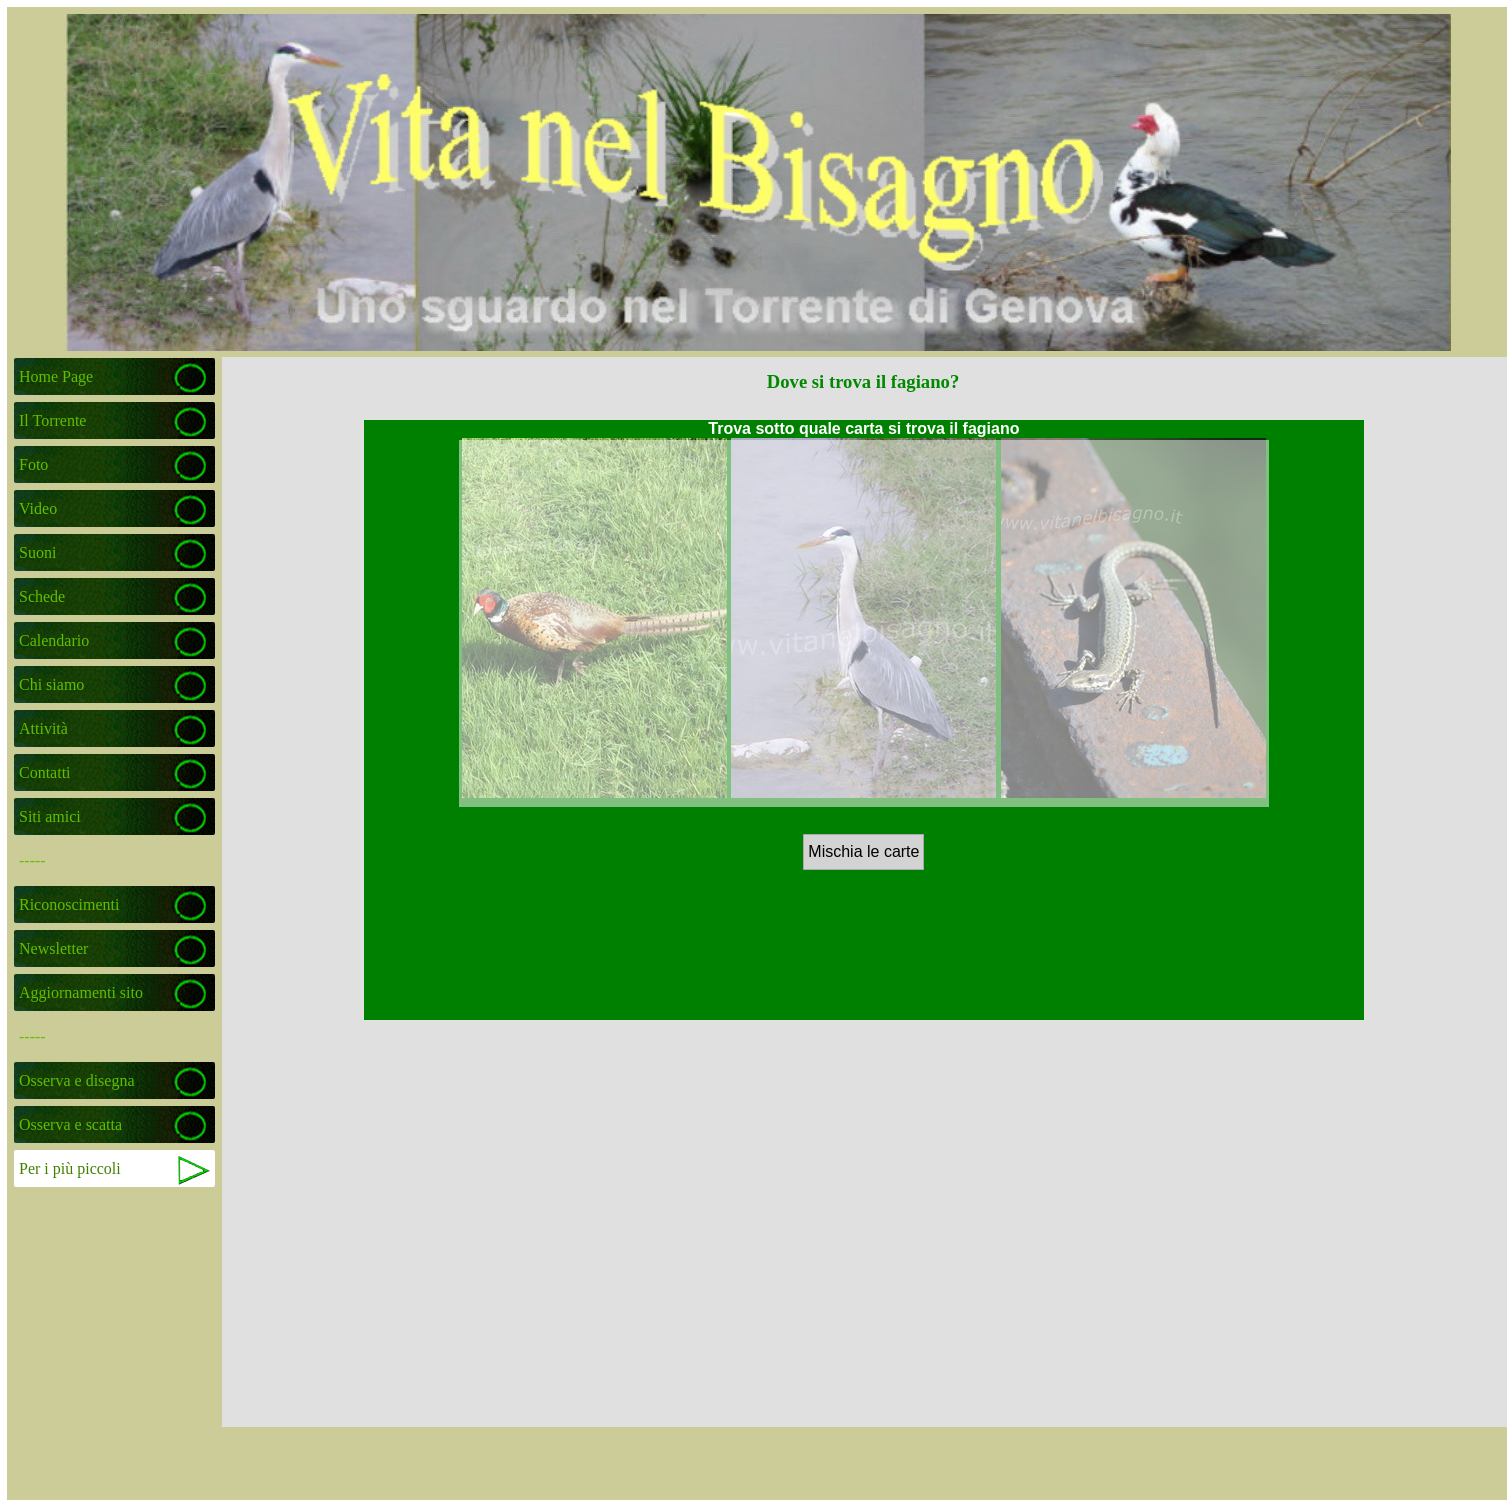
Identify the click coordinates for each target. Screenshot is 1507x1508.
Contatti (45, 772)
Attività (43, 728)
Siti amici (50, 816)
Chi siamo (51, 684)
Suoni (37, 552)
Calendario (54, 640)
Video (38, 508)
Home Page (56, 376)
